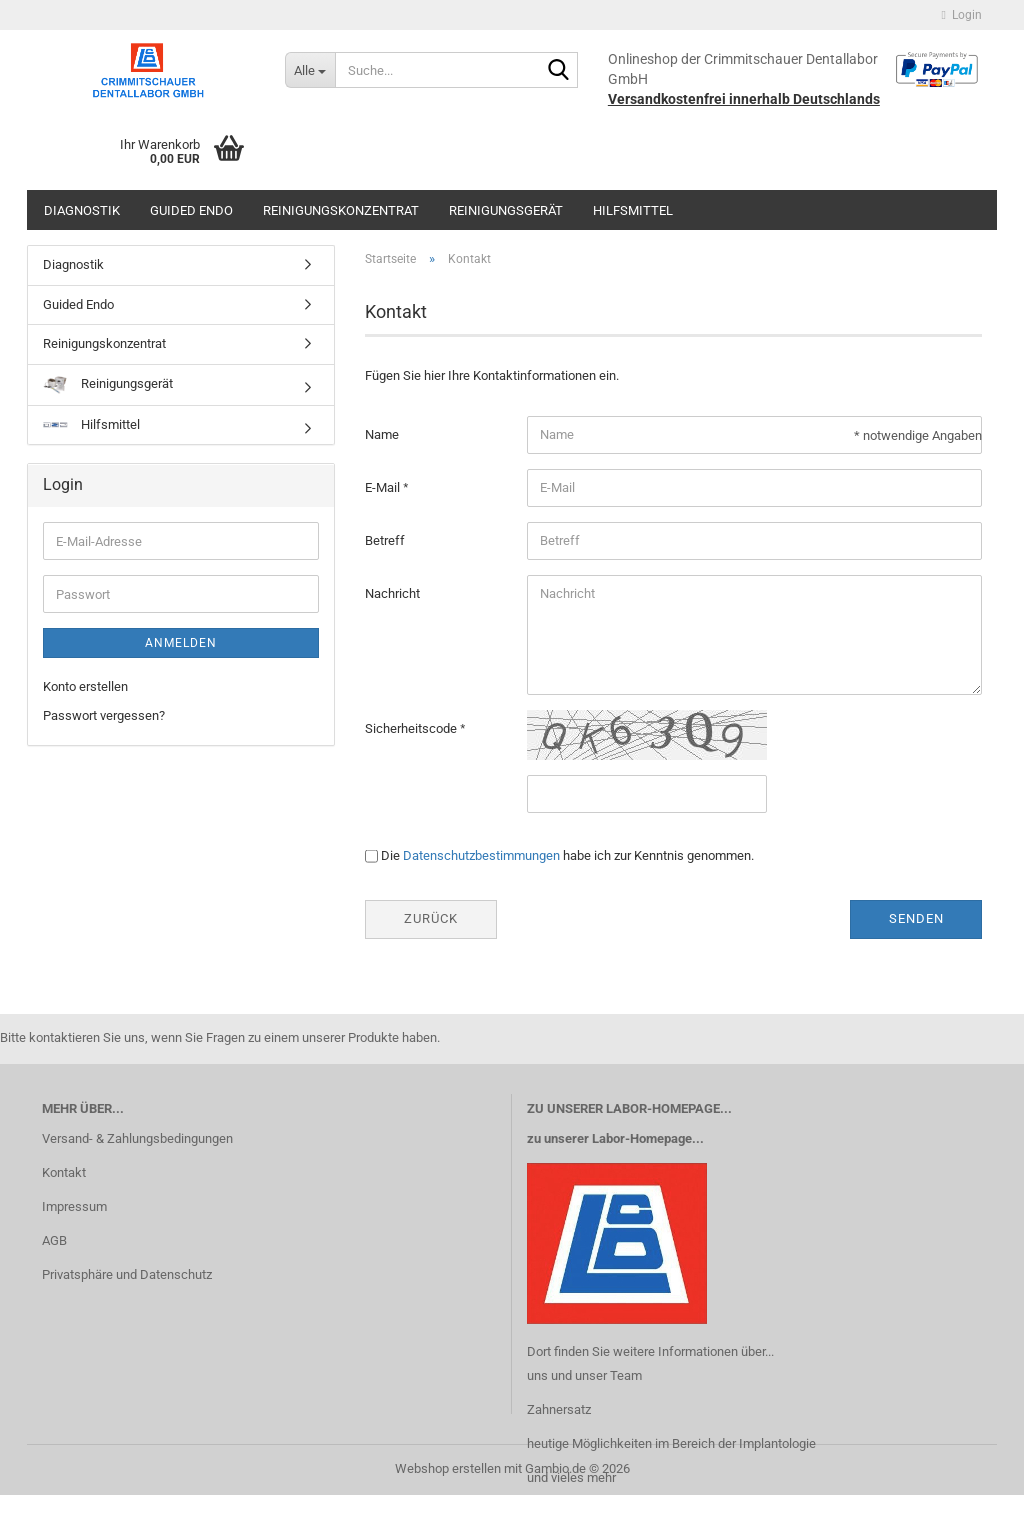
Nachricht (392, 593)
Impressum (74, 1206)
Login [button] (962, 15)
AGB (54, 1240)
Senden (916, 918)
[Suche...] (310, 70)
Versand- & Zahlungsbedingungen (137, 1138)
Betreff (385, 540)
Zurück (431, 918)
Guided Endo (191, 210)
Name (382, 434)
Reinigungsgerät (506, 210)
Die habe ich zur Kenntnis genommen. (567, 855)
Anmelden (181, 643)
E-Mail (384, 487)
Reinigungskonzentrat (341, 210)
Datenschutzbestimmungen (481, 855)
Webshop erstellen (448, 1468)
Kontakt (64, 1172)
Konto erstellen (85, 686)
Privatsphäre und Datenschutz (127, 1274)
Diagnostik (82, 210)
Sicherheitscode (412, 728)
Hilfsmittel (633, 210)
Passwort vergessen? (104, 715)
